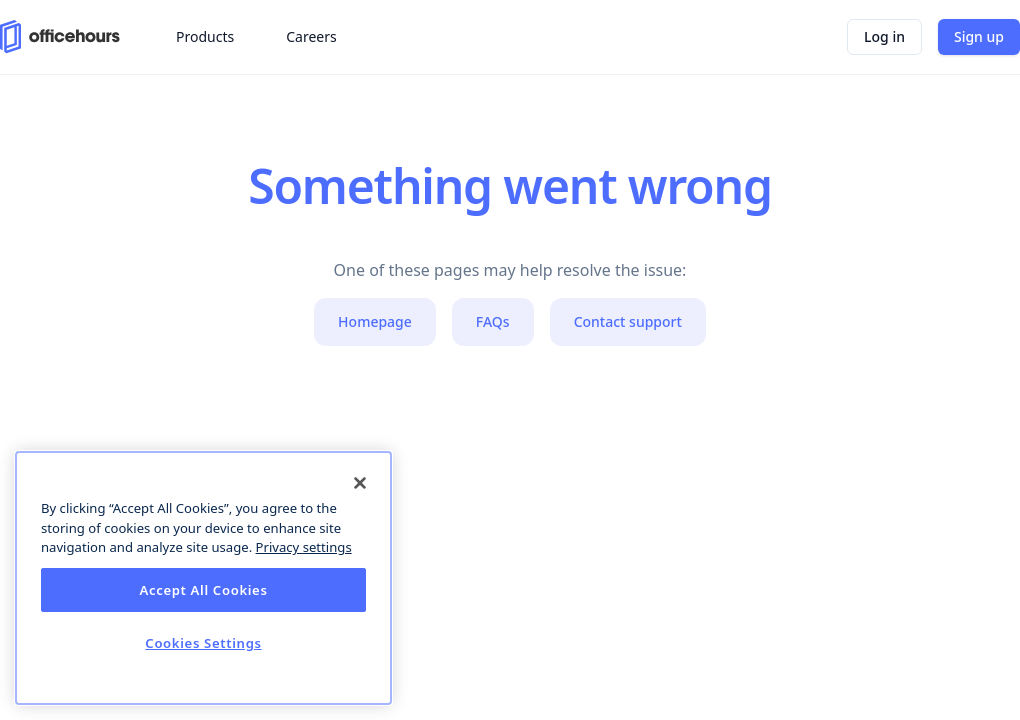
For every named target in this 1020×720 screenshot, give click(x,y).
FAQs (493, 321)
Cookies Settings (203, 643)
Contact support (628, 321)
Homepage (375, 321)
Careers (311, 36)
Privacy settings (304, 547)
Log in (884, 36)
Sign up (979, 36)
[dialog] (203, 578)
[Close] (360, 483)
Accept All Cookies (203, 590)
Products (205, 36)
